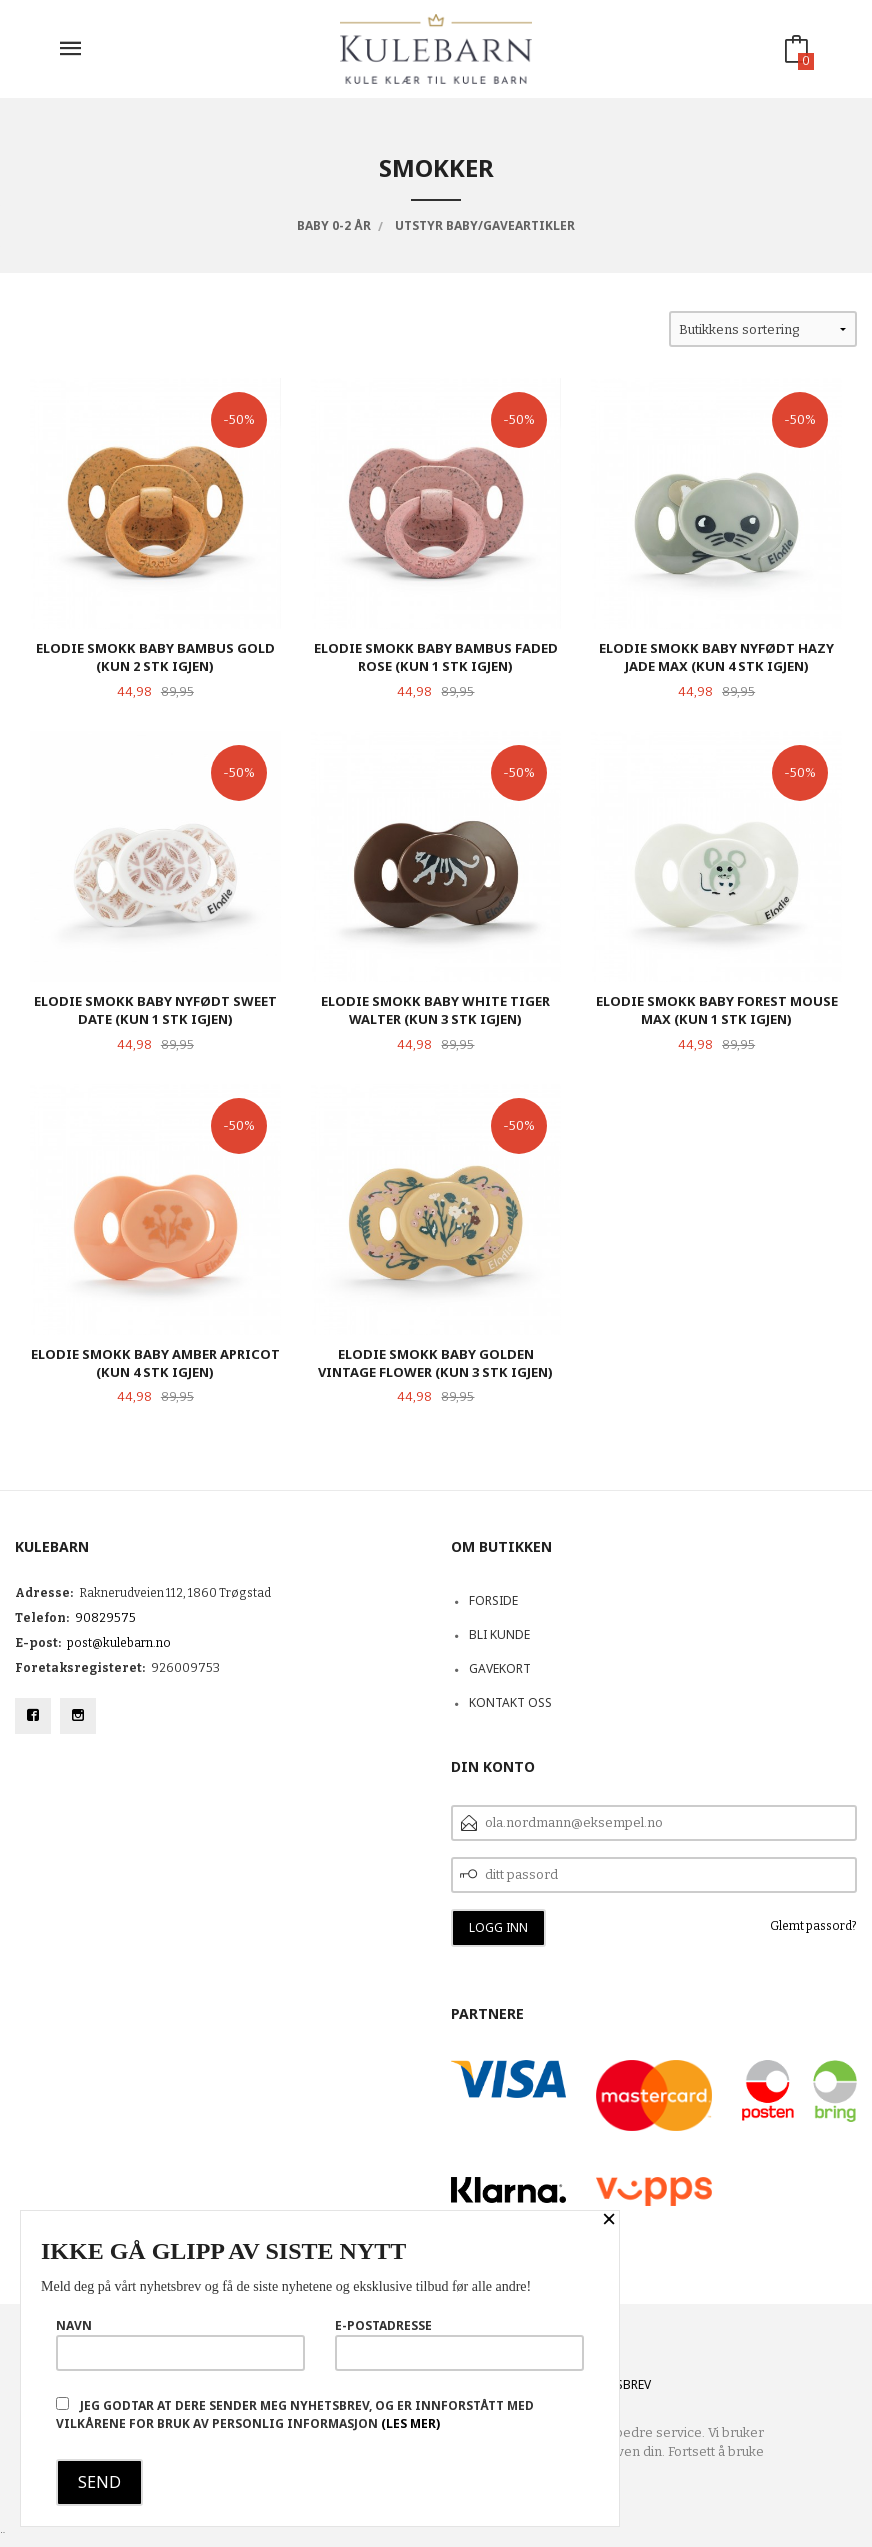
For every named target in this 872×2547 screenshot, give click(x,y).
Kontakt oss (510, 1702)
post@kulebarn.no (119, 1643)
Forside (493, 1600)
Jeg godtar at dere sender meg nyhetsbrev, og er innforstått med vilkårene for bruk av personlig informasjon (295, 2414)
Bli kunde (499, 1634)
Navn (180, 2344)
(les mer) (410, 2423)
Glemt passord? (813, 1926)
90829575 (105, 1618)
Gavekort (500, 1668)
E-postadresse (459, 2344)
